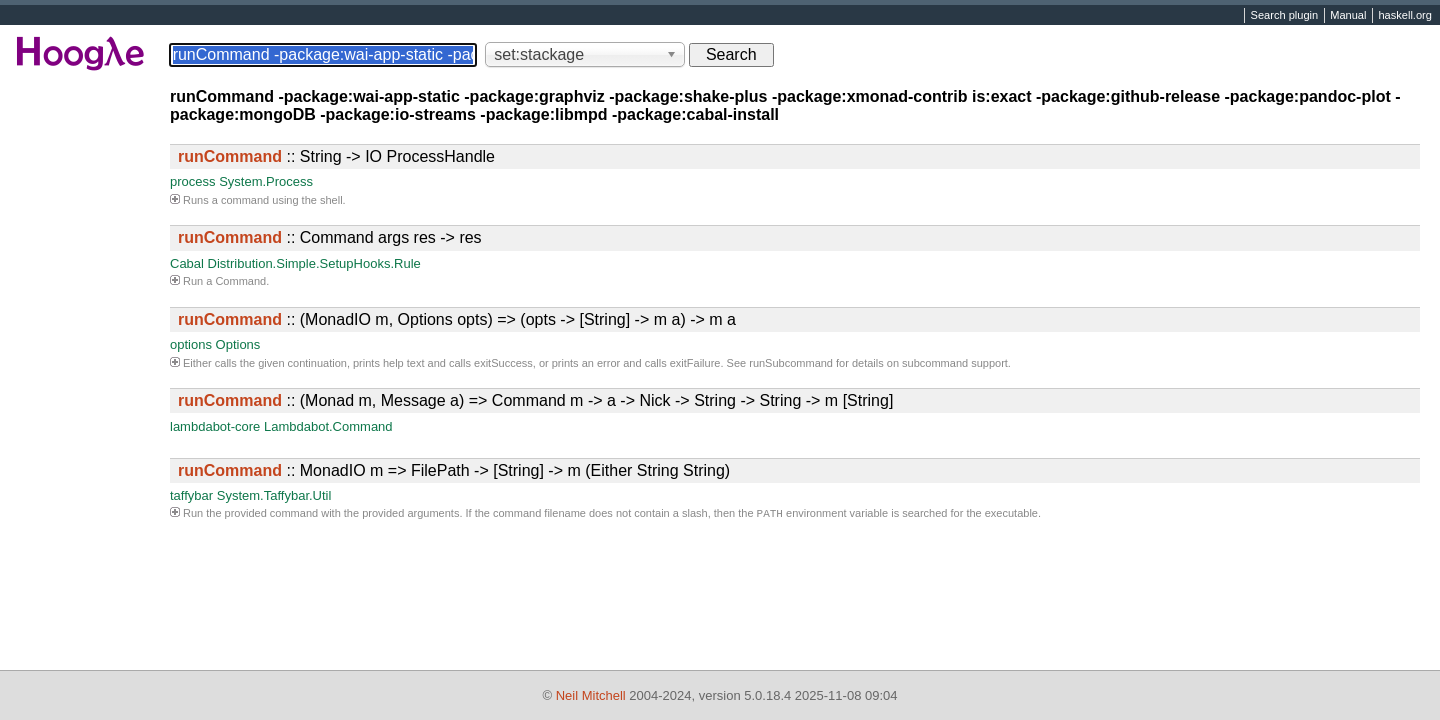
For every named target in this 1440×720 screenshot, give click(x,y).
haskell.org (1404, 16)
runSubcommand (791, 363)
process (193, 181)
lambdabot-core (215, 426)
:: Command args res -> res (330, 237)
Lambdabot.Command (328, 426)
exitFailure (695, 363)
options (191, 344)
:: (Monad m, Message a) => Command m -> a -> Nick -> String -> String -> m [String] (535, 400)
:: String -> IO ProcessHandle (336, 156)
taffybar (191, 495)
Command (240, 281)
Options (238, 344)
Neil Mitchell (591, 695)
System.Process (266, 181)
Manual (1348, 16)
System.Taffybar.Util (274, 495)
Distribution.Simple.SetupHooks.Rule (314, 263)
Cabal (187, 263)
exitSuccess (503, 363)
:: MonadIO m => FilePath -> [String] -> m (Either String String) (454, 470)
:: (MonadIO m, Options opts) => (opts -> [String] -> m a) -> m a (457, 319)
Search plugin (1285, 16)
